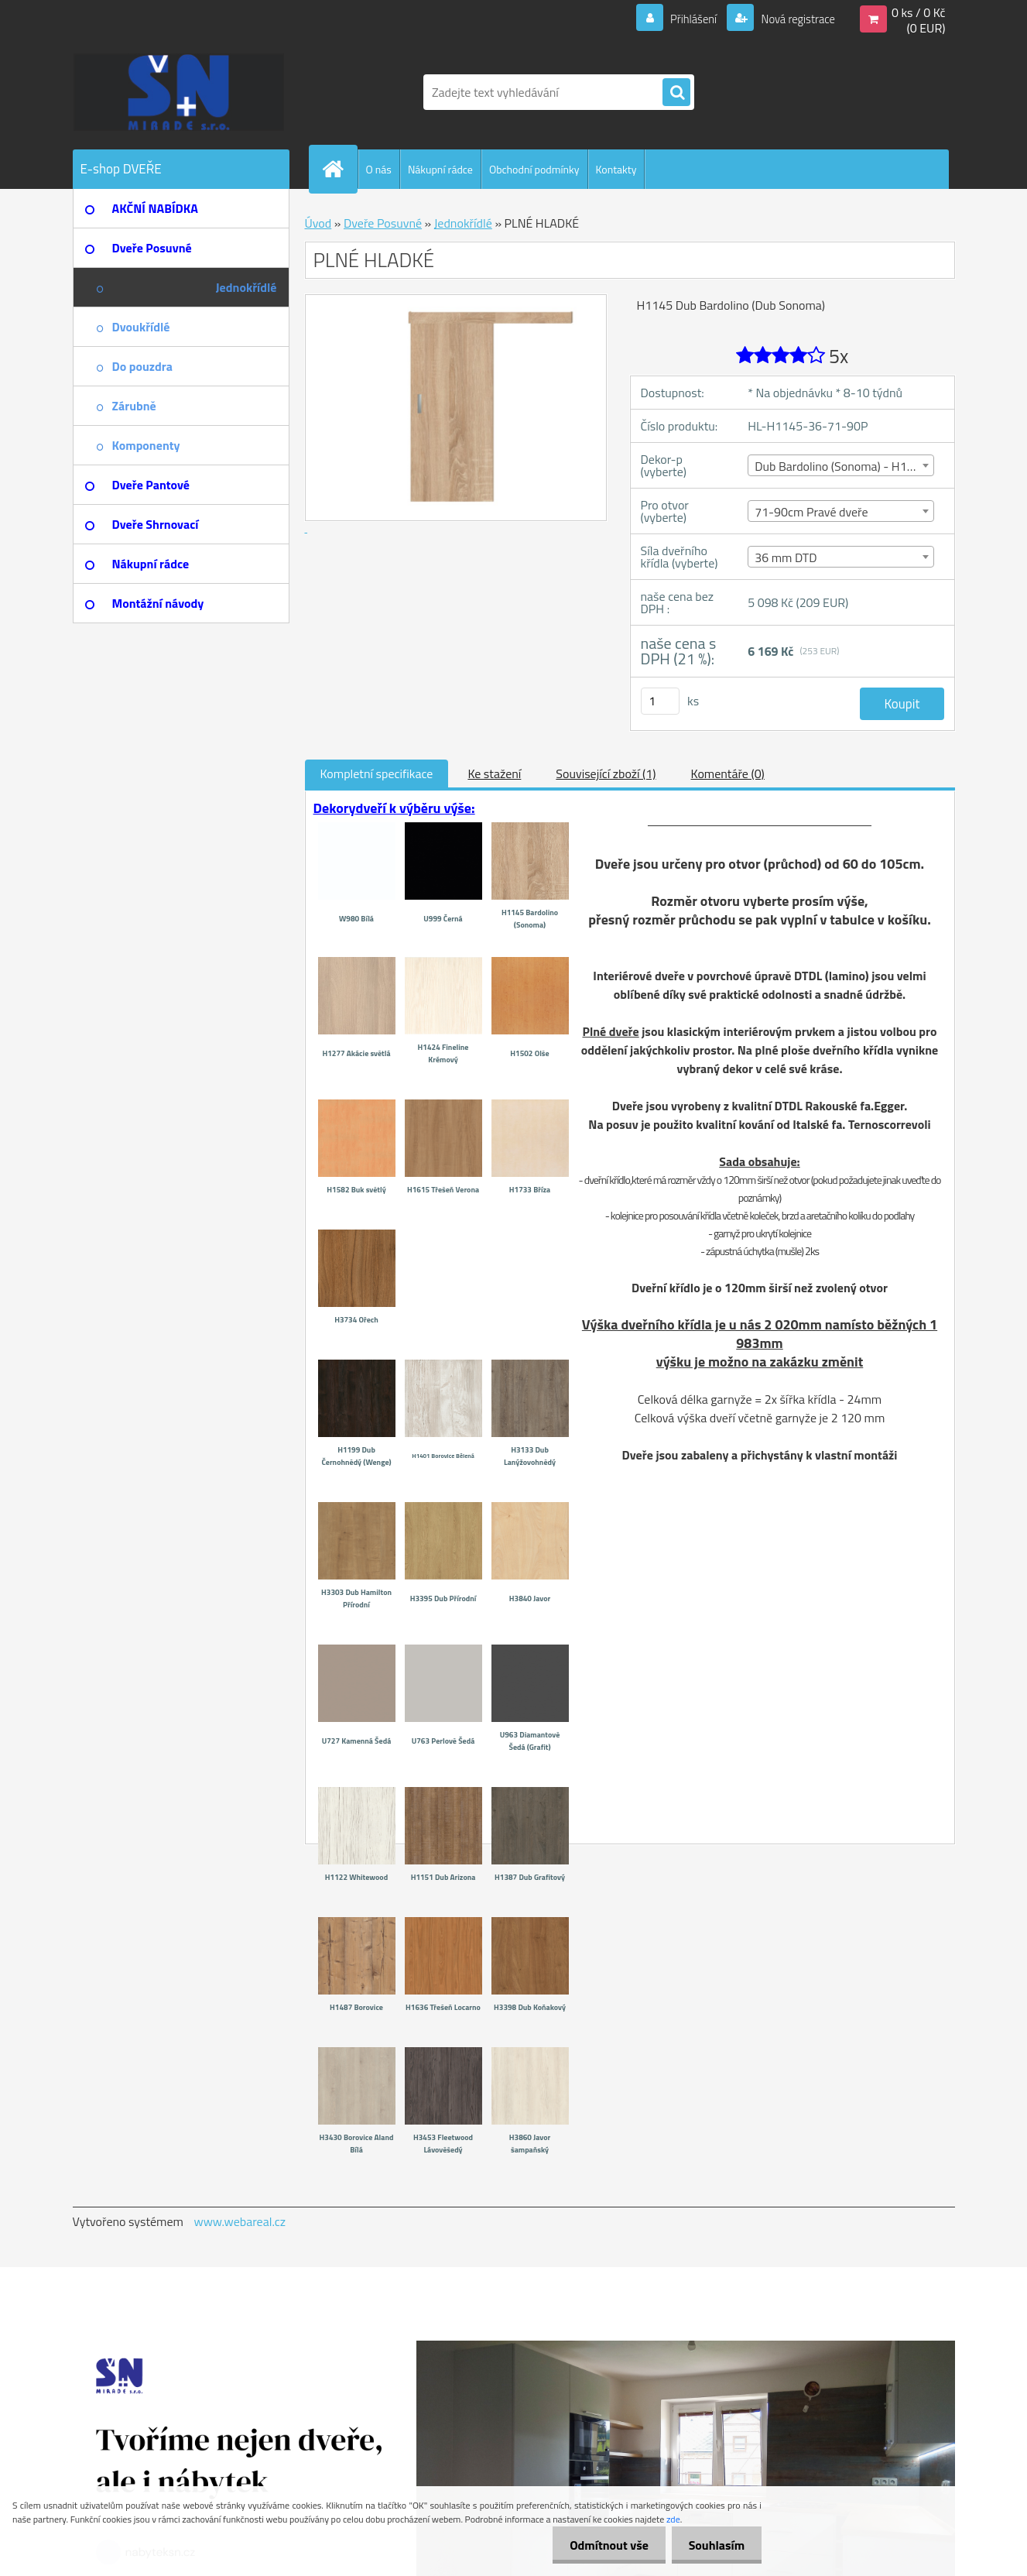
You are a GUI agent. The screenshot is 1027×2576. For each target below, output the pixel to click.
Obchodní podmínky (534, 169)
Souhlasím (714, 2545)
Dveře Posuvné (383, 223)
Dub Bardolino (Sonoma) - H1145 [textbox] (841, 466)
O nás (379, 169)
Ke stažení (494, 773)
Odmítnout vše (602, 2545)
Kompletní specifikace (376, 773)
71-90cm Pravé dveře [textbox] (811, 512)
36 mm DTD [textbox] (785, 557)
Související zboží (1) (606, 773)
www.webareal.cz (239, 2221)
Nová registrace (793, 18)
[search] (676, 93)
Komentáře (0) (728, 773)
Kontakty (616, 169)
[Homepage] (340, 168)
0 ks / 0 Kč (919, 12)
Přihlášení (684, 18)
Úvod (318, 223)
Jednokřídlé (463, 223)
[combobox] (841, 465)
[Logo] (179, 92)
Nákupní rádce (440, 169)
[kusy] (660, 701)
